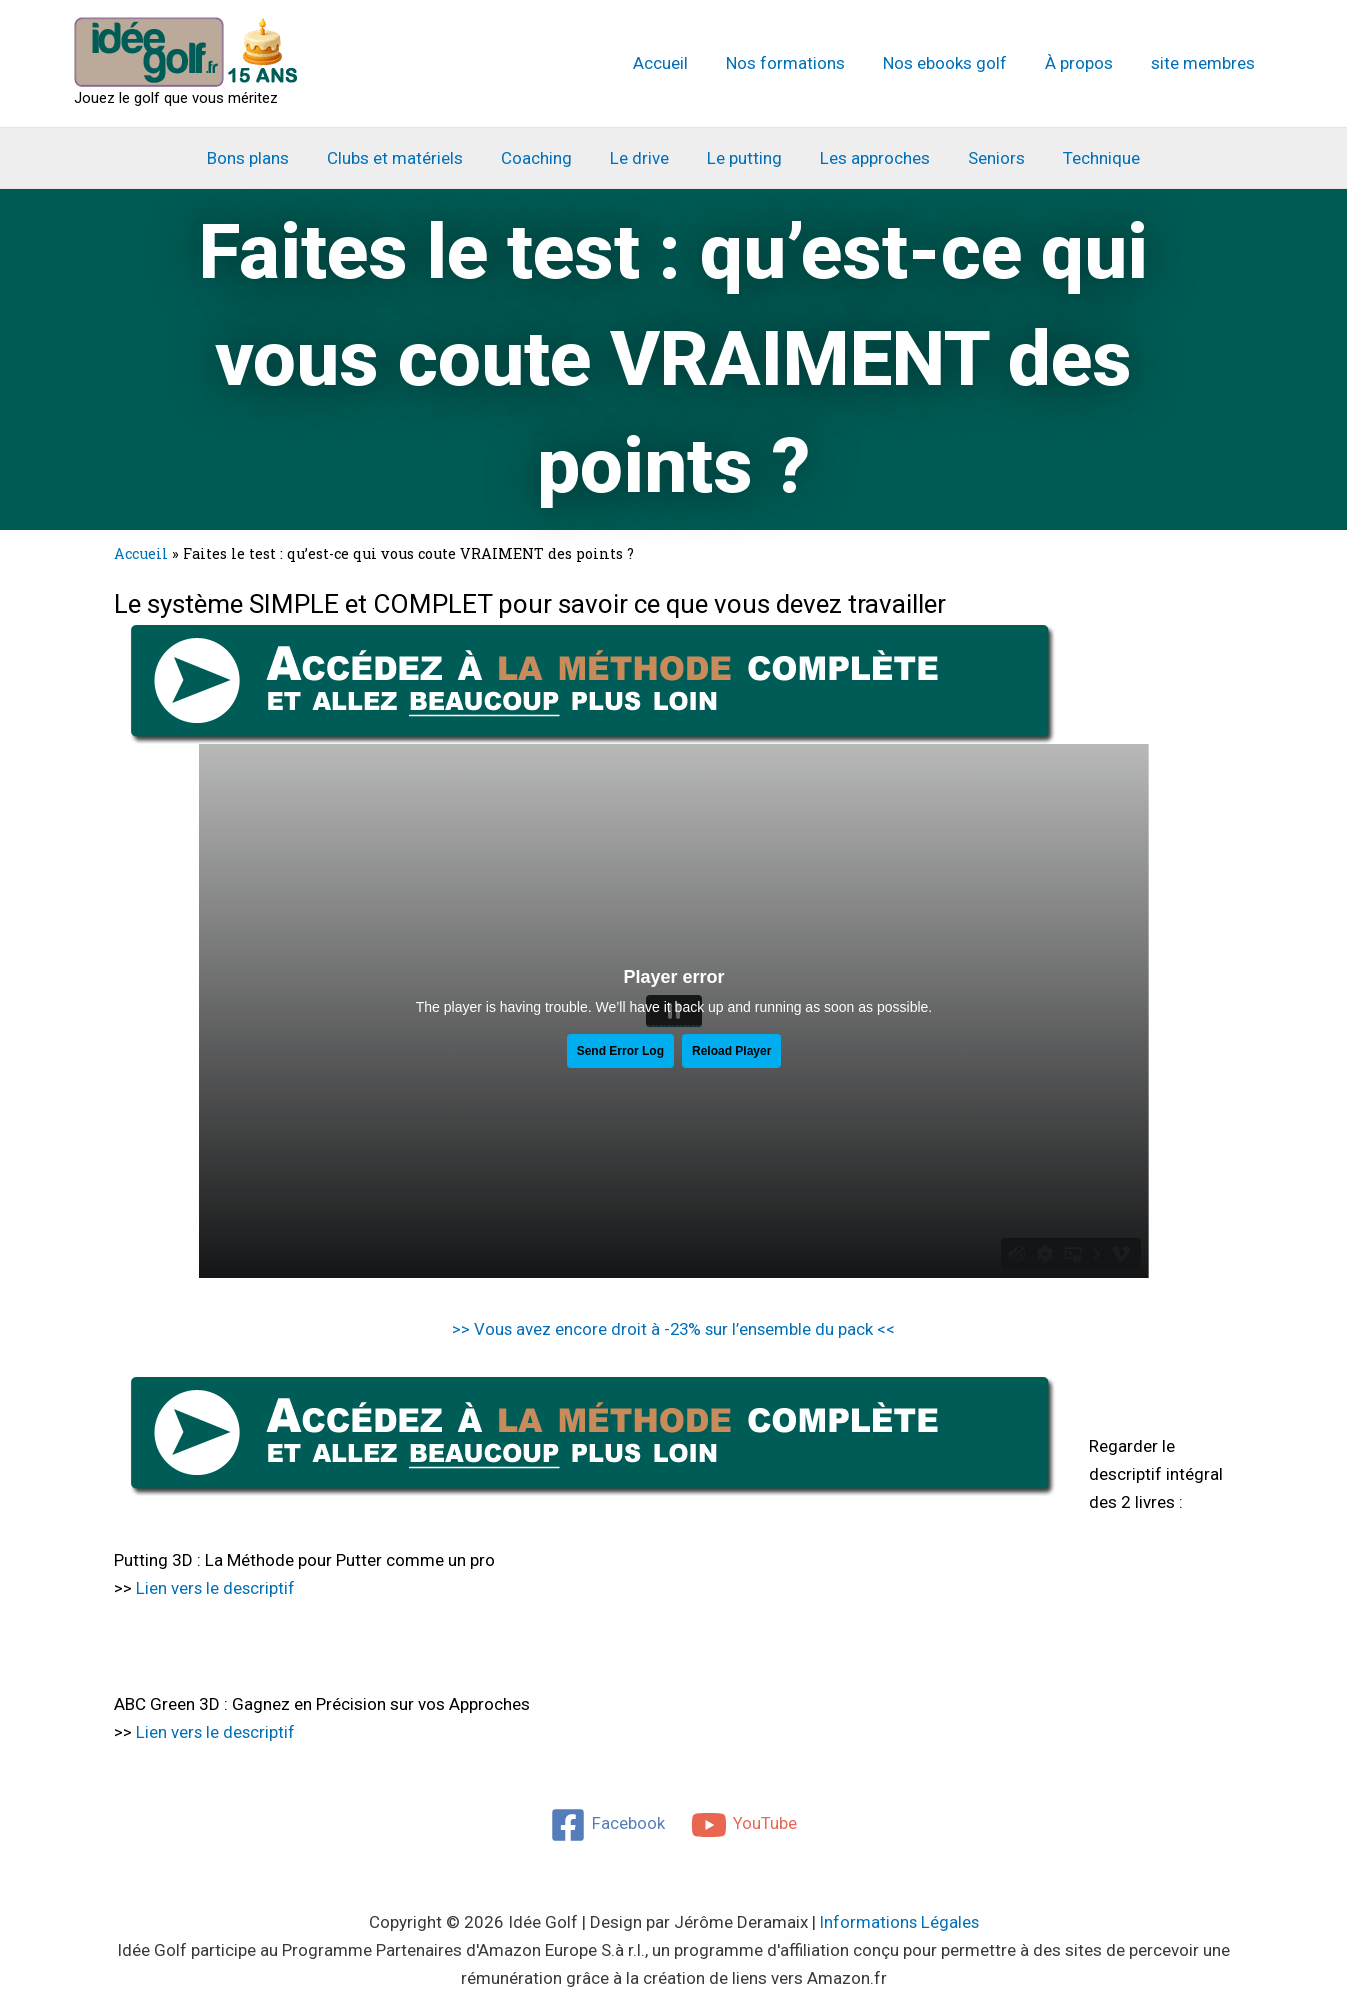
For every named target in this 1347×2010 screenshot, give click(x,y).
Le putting (742, 158)
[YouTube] (744, 1822)
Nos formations (799, 63)
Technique (1087, 158)
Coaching (542, 158)
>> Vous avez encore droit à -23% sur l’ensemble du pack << (674, 1329)
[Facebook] (607, 1822)
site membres (1205, 63)
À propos (1085, 63)
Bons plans (262, 158)
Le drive (641, 158)
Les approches (869, 158)
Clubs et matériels (405, 158)
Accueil (678, 63)
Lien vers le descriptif (216, 1587)
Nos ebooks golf (955, 63)
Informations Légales (899, 1919)
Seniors (986, 158)
